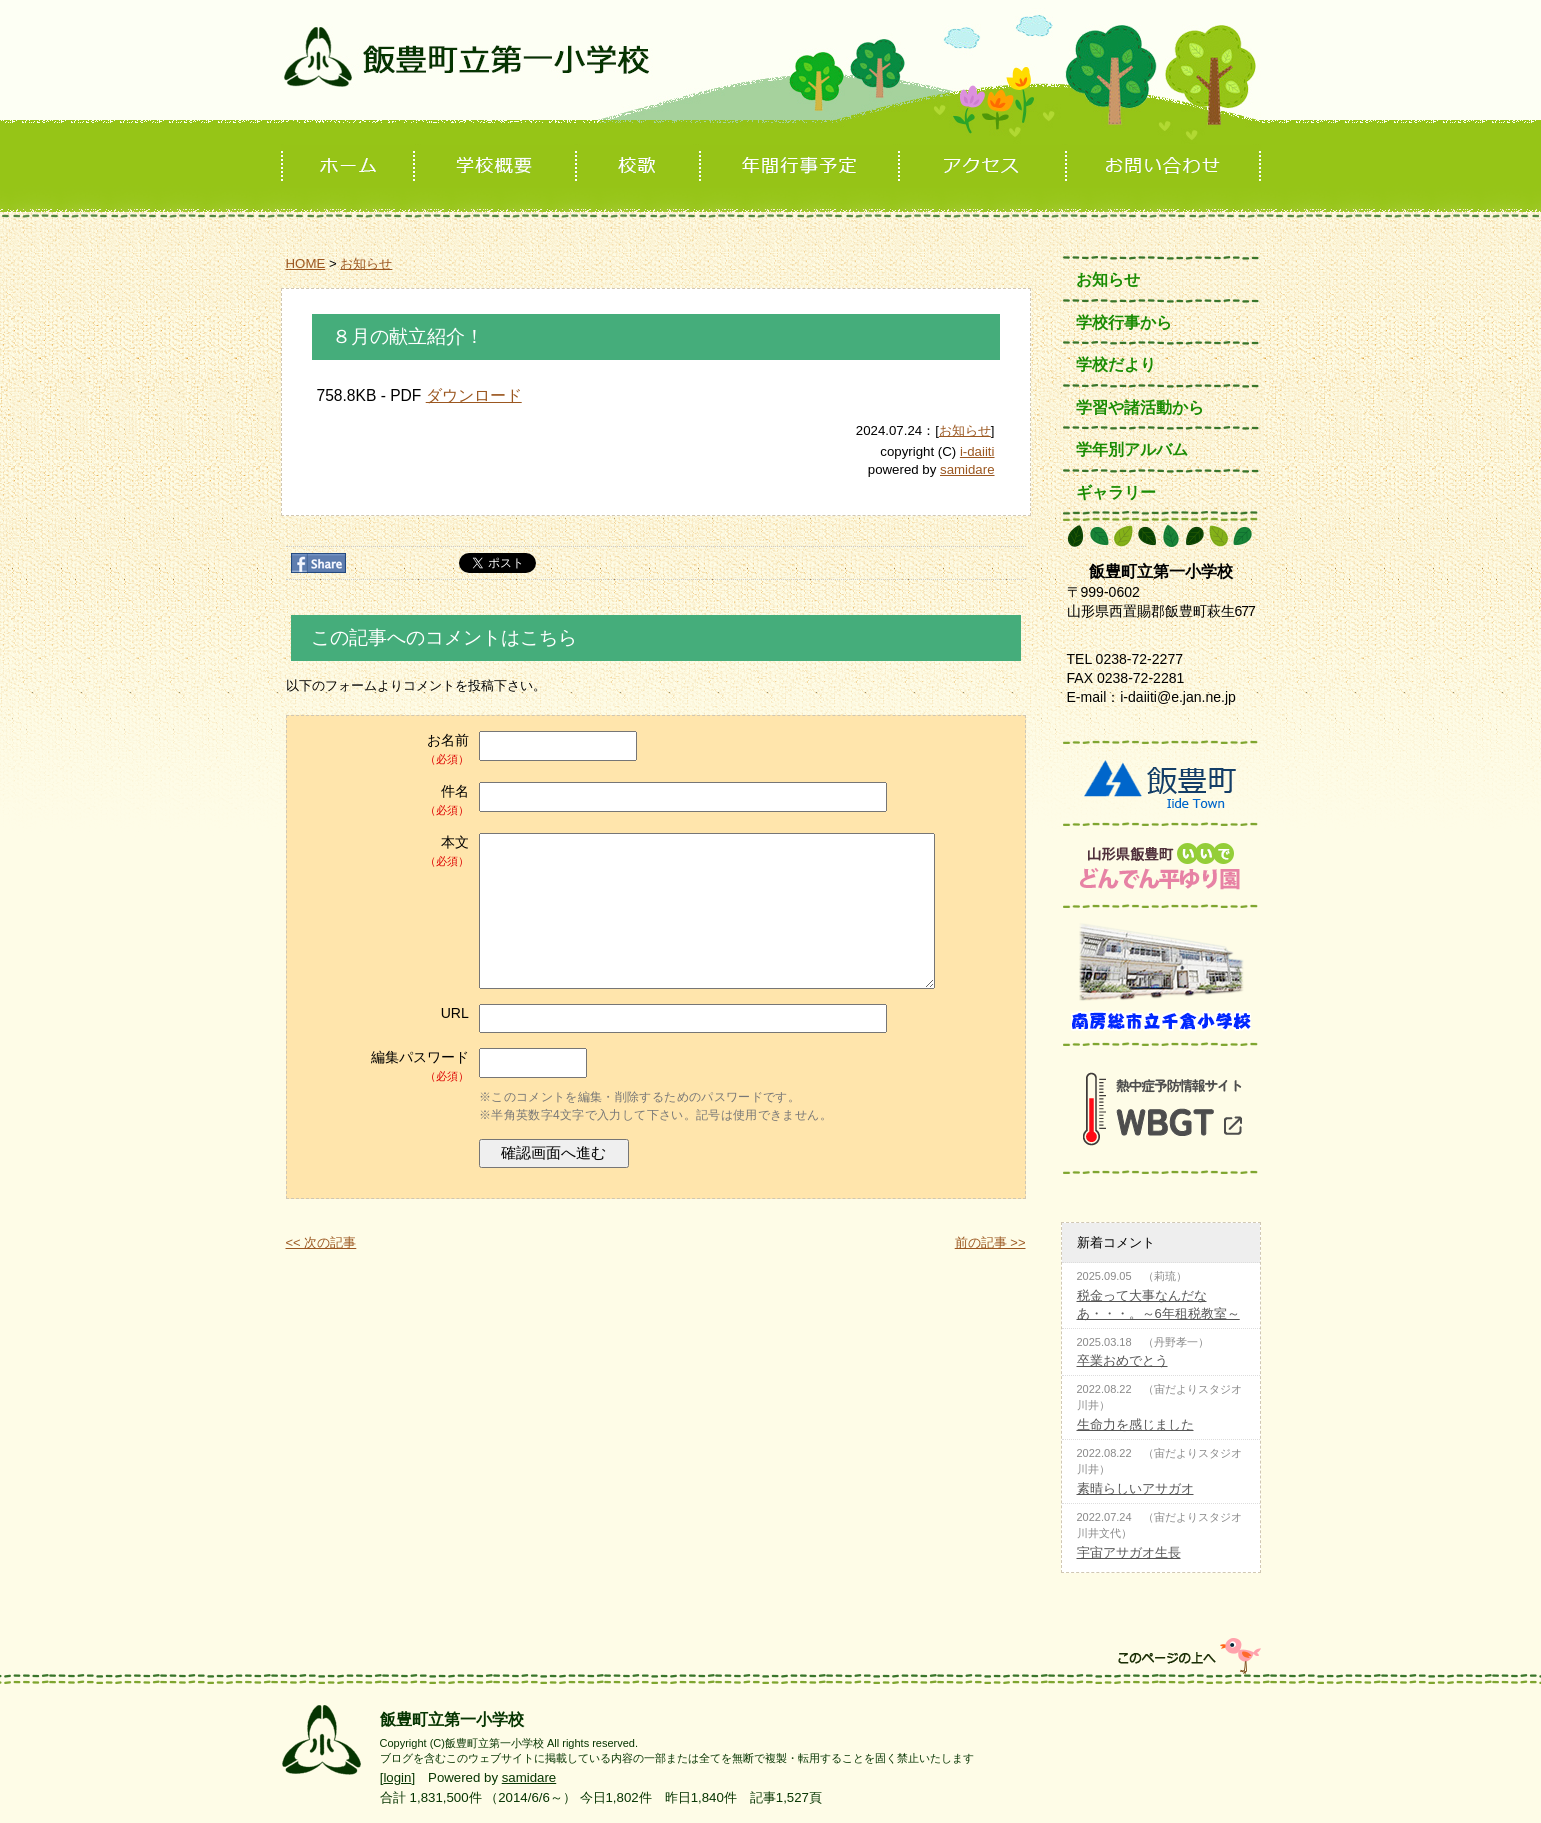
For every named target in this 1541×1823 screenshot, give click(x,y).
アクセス (984, 166)
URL (455, 1013)
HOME (306, 263)
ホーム (348, 166)
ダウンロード (474, 395)
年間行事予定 (801, 166)
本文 (385, 851)
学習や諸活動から (1140, 407)
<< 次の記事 (321, 1242)
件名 (385, 800)
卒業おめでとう (1122, 1360)
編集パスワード (385, 1066)
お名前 (385, 749)
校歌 (640, 166)
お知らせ (366, 263)
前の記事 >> (990, 1242)
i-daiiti (977, 451)
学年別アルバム (1132, 449)
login (397, 1777)
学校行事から (1124, 322)
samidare (967, 469)
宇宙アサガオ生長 (1129, 1552)
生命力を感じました (1135, 1424)
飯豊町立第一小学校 (771, 72)
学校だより (1116, 364)
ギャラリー (1116, 492)
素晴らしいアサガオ (1135, 1488)
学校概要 (497, 166)
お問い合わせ (1164, 166)
